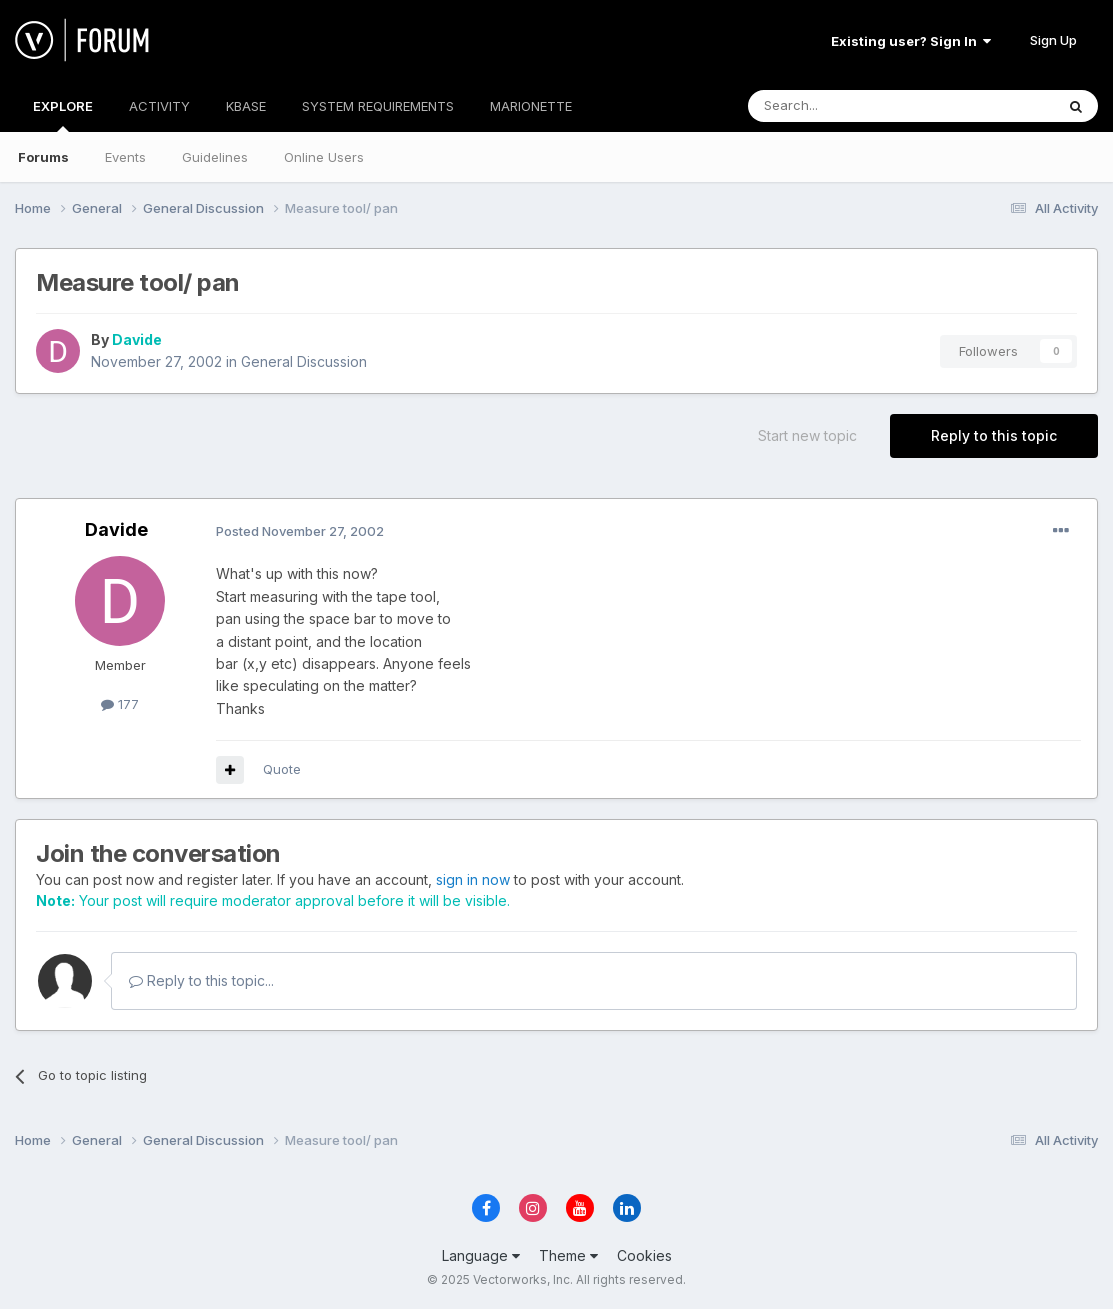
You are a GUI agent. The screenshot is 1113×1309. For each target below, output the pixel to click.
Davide (137, 339)
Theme (568, 1255)
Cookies (644, 1255)
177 (120, 704)
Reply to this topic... (201, 980)
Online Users (324, 157)
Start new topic (807, 435)
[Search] (850, 106)
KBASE (246, 106)
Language (481, 1255)
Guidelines (215, 157)
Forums (43, 157)
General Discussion (304, 361)
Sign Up (1053, 40)
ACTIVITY (159, 106)
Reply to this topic (994, 435)
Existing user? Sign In (911, 41)
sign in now (473, 879)
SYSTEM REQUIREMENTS (378, 106)
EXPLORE (63, 115)
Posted (300, 531)
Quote (282, 769)
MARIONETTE (531, 106)
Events (125, 157)
